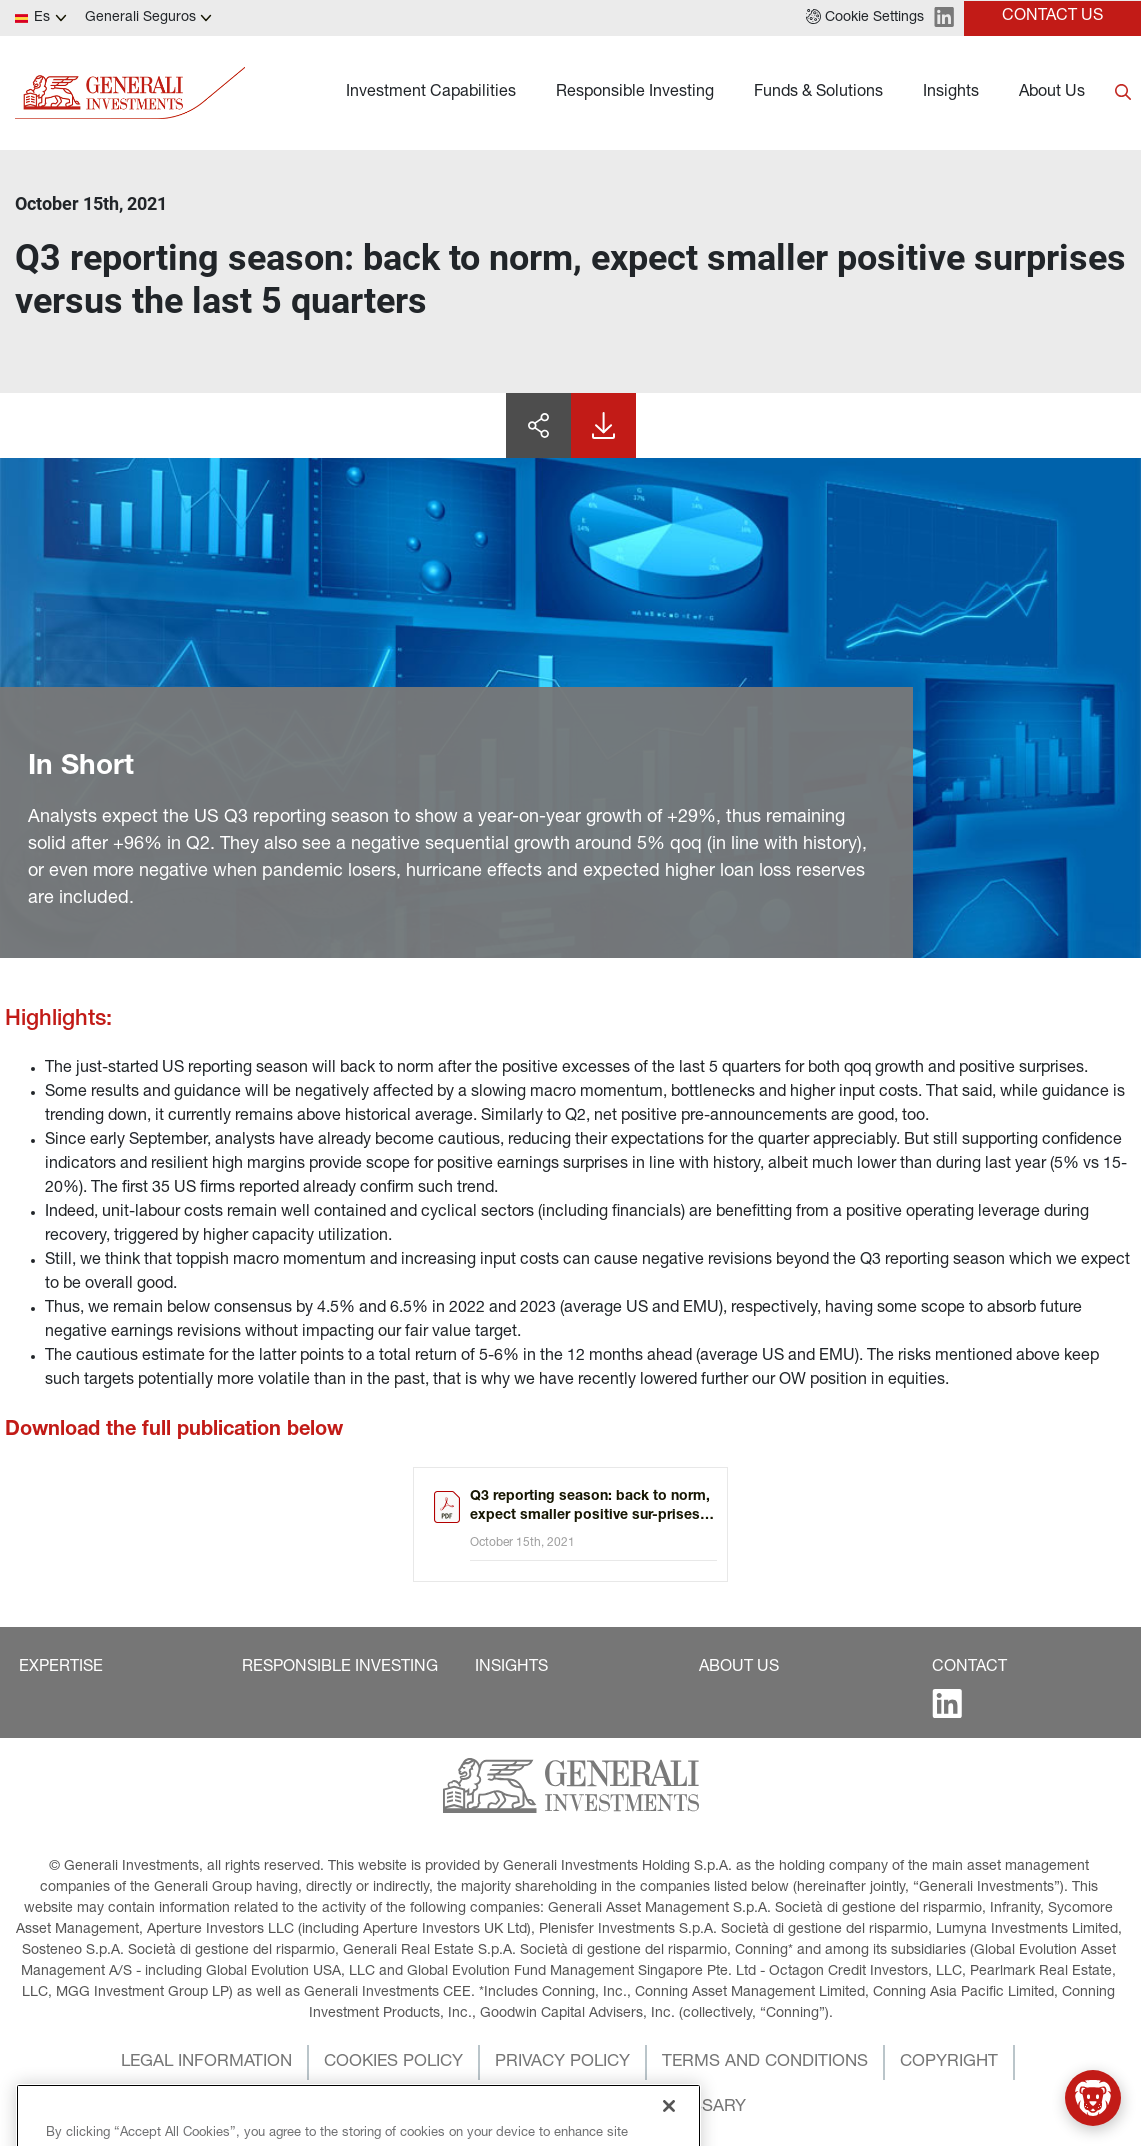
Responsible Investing (635, 93)
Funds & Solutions (818, 93)
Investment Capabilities (431, 93)
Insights (951, 93)
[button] (865, 18)
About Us (1052, 93)
